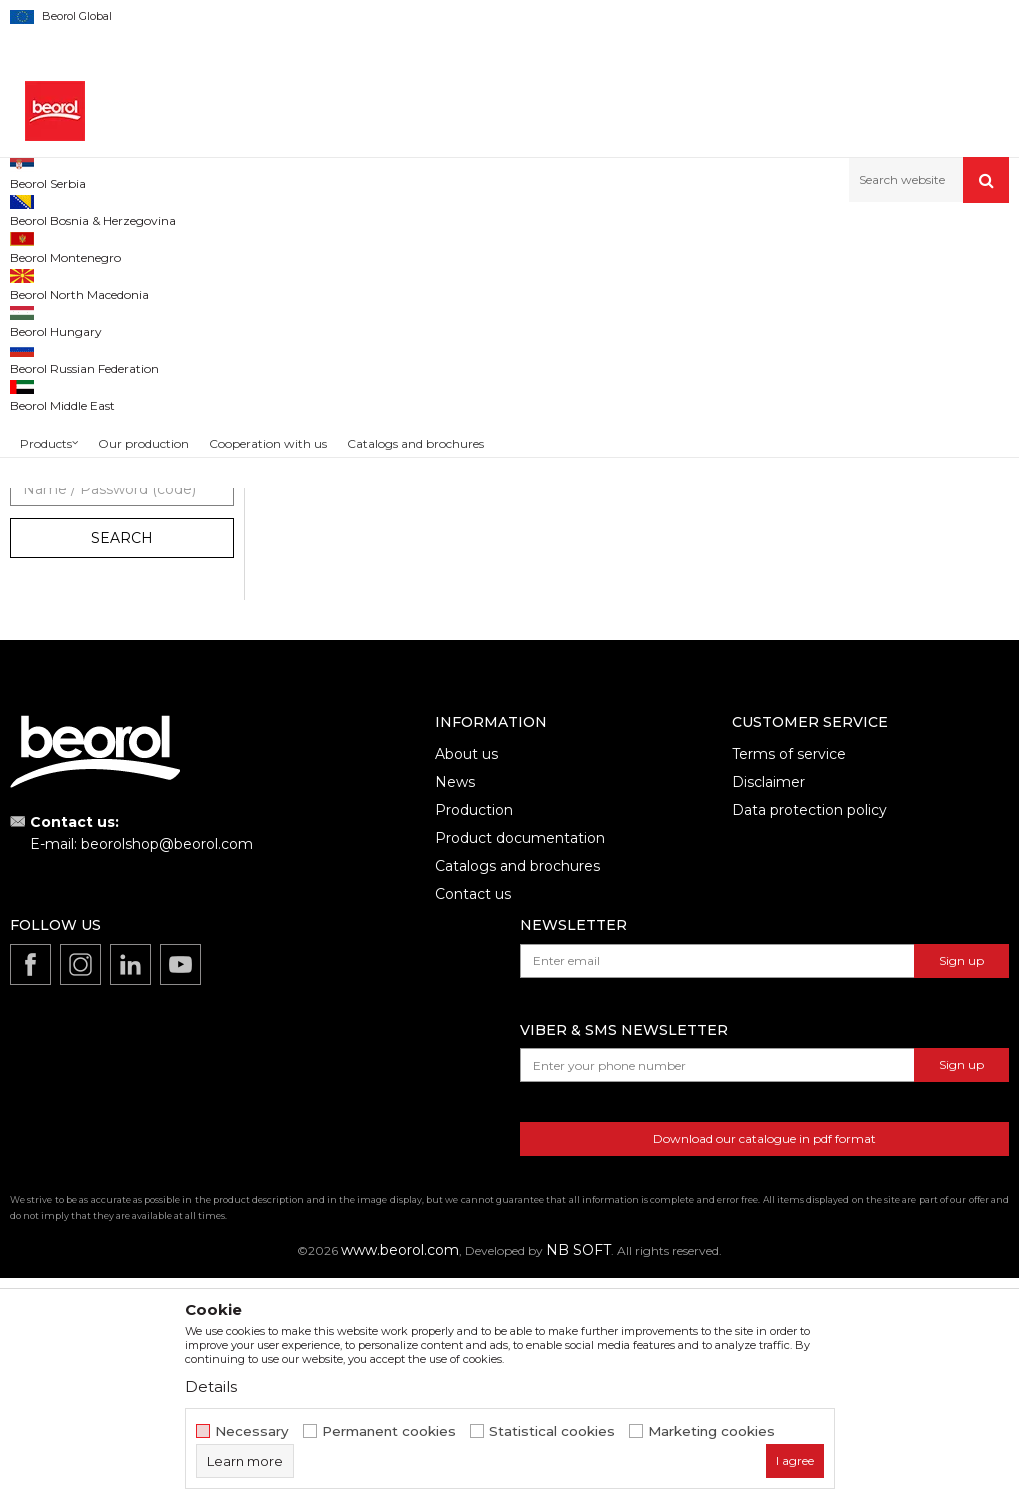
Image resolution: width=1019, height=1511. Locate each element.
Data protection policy (809, 1043)
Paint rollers (413, 245)
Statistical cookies (552, 1431)
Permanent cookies (389, 1431)
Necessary (252, 1431)
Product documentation (520, 1071)
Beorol (49, 643)
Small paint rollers (73, 518)
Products (117, 245)
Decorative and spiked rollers (107, 566)
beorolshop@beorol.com (167, 1077)
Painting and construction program (261, 245)
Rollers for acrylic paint (88, 422)
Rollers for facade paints (93, 470)
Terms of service (789, 987)
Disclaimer (768, 1015)
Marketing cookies (711, 1431)
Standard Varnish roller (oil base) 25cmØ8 (382, 627)
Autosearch (693, 278)
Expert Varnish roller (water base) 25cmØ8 (636, 627)
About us (466, 987)
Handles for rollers (77, 542)
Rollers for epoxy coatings (98, 398)
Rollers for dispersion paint (101, 446)
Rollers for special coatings (100, 494)
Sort (771, 278)
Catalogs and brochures (517, 1099)
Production (474, 1043)
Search (122, 771)
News (455, 1015)
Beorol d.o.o (43, 245)
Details (211, 1386)
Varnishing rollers (72, 350)
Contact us (473, 1127)
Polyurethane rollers (80, 326)
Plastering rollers (69, 374)
